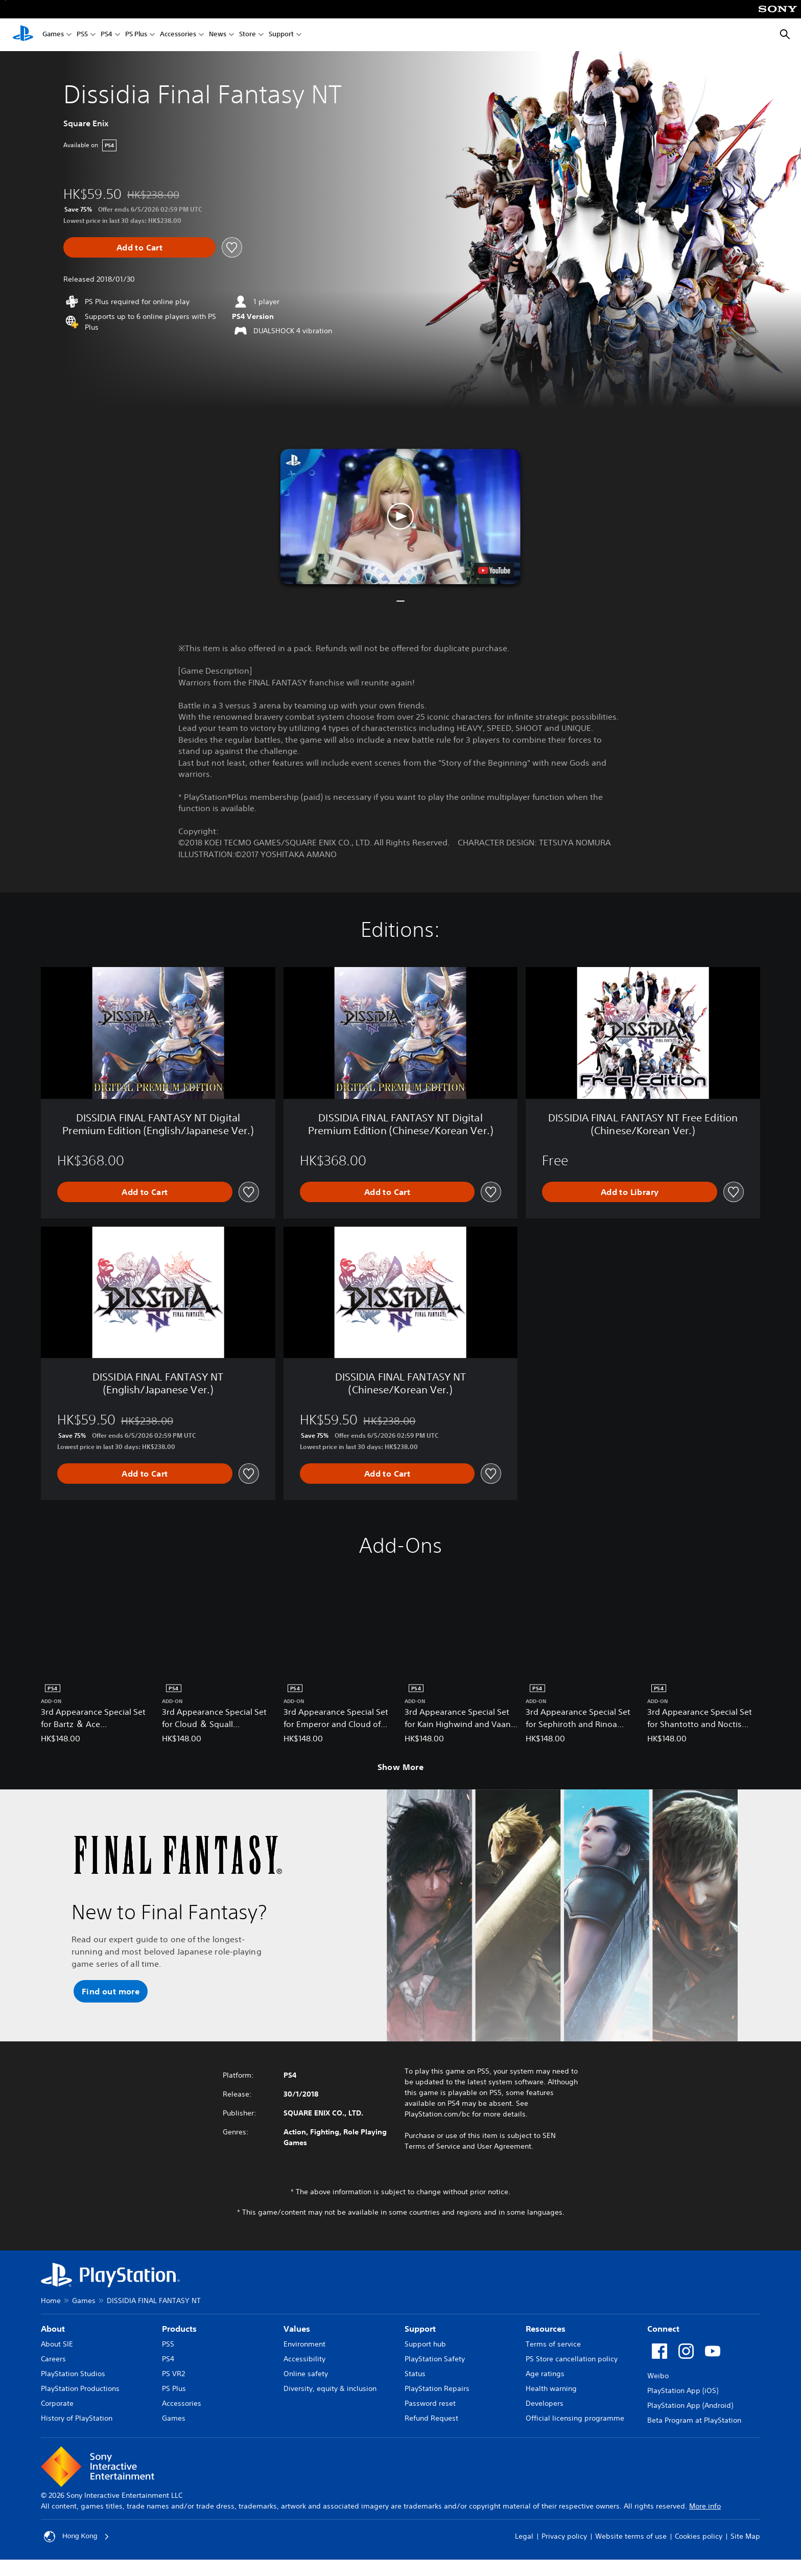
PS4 (106, 35)
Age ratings (545, 2373)
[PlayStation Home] (23, 35)
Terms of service (553, 2344)
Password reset (430, 2403)
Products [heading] (179, 2329)
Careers (53, 2358)
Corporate (57, 2403)
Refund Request (431, 2418)
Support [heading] (420, 2329)
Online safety (306, 2373)
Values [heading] (297, 2329)
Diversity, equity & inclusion (330, 2388)
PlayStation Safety (435, 2358)
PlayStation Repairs (437, 2388)
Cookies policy (698, 2536)
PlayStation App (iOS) (682, 2390)
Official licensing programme (575, 2418)
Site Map (745, 2536)
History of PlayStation (76, 2418)
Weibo (658, 2375)
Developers (544, 2403)
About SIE (57, 2344)
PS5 (82, 35)
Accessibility (304, 2358)
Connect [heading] (663, 2329)
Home (51, 2300)
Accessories (178, 35)
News (217, 35)
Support (281, 35)
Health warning (551, 2388)
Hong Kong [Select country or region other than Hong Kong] (77, 2536)
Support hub (425, 2344)
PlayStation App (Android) (690, 2405)
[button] (400, 516)
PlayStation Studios (73, 2373)
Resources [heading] (546, 2329)
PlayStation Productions (80, 2388)
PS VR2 (173, 2373)
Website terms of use (631, 2536)
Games (53, 35)
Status (415, 2373)
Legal (524, 2536)
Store (247, 35)
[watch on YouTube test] (494, 570)
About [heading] (53, 2329)
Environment (304, 2344)
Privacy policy (564, 2536)
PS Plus (136, 35)
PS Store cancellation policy (572, 2358)
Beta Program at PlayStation (694, 2420)
